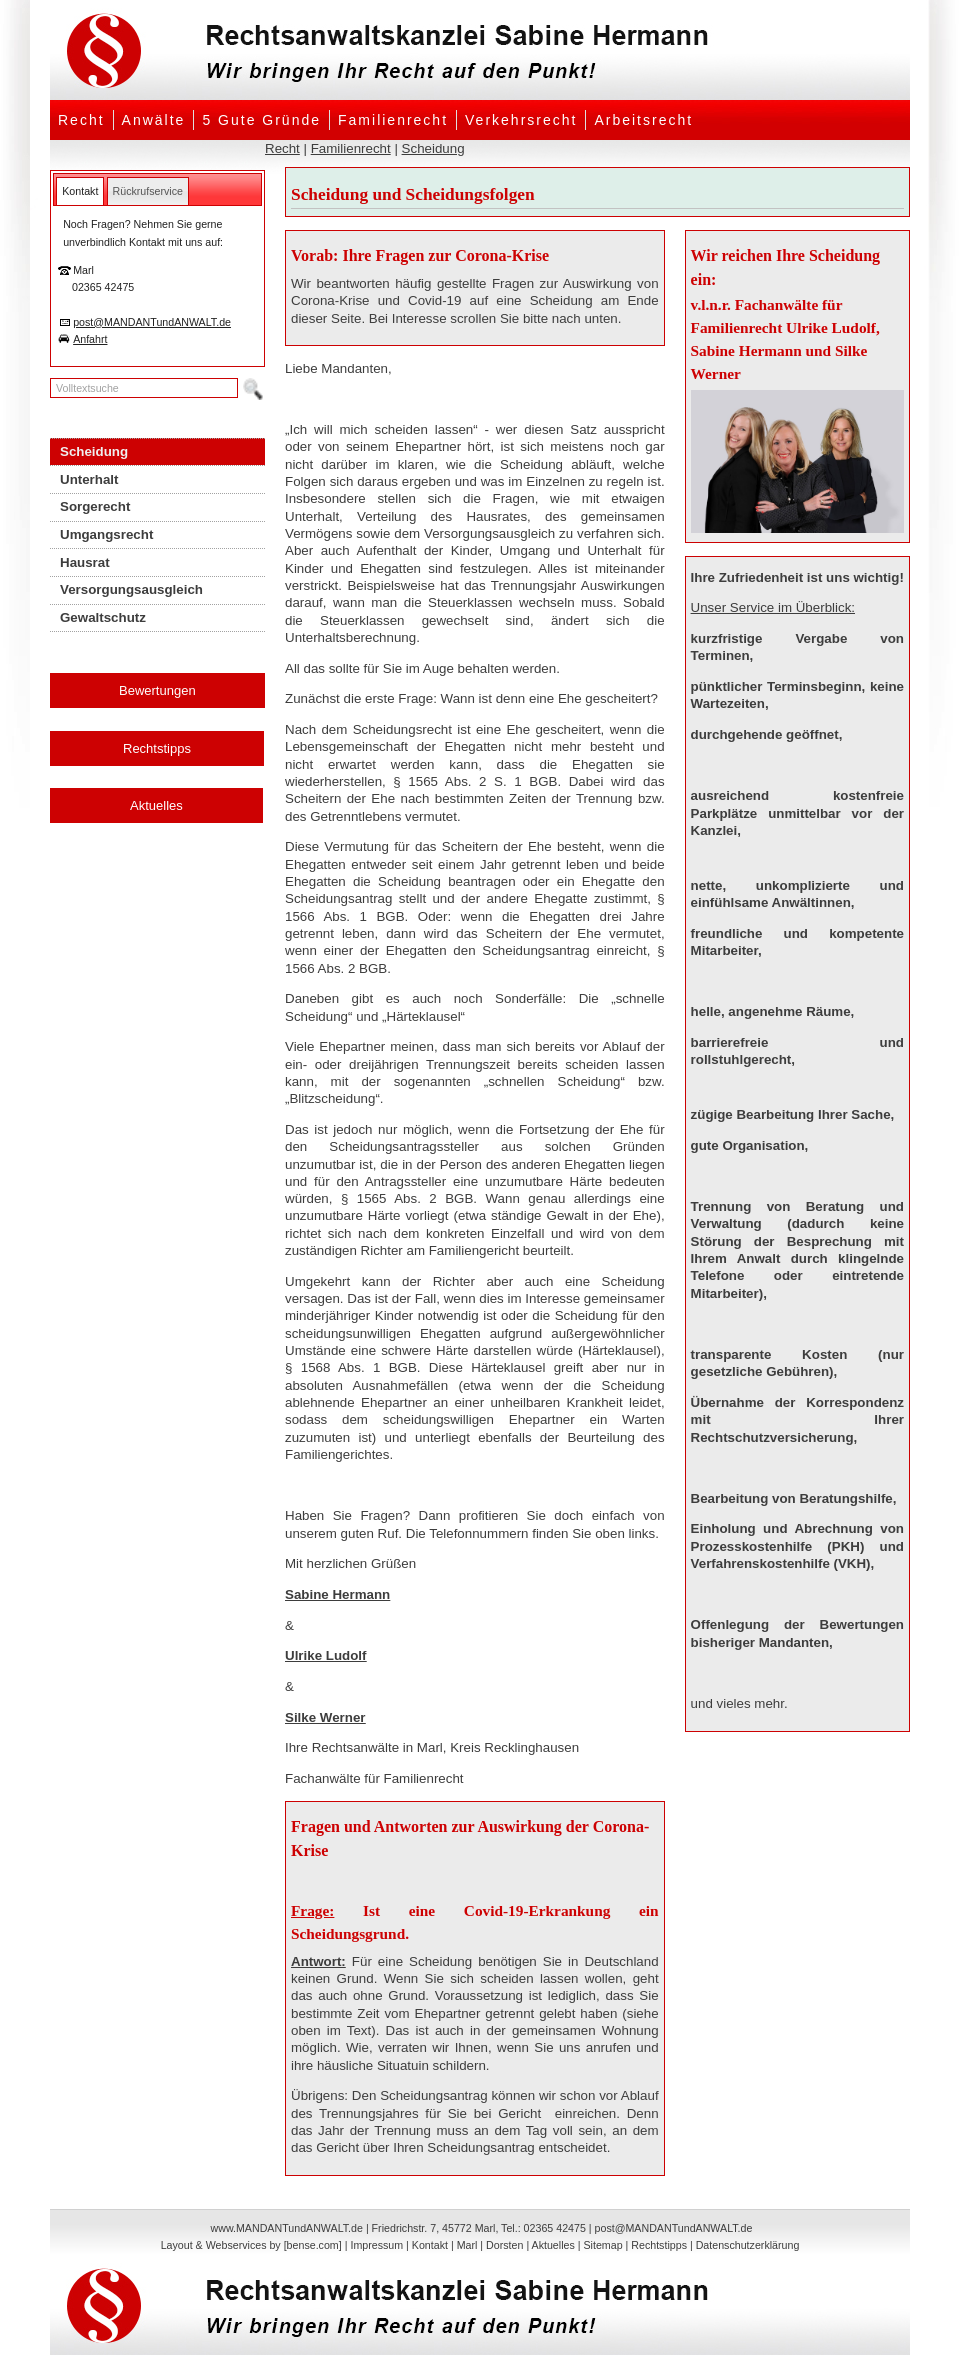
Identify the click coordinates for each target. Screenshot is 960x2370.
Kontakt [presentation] (80, 191)
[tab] (80, 191)
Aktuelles (156, 805)
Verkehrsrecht (521, 120)
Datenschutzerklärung (748, 2245)
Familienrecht (393, 120)
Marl (467, 2245)
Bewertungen (157, 690)
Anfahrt (90, 339)
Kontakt (430, 2245)
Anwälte (154, 120)
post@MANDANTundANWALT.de (152, 322)
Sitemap (602, 2245)
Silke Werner (325, 1717)
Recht (81, 120)
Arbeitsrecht (643, 120)
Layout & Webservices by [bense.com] (251, 2245)
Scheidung (433, 148)
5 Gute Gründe (261, 120)
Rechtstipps (157, 748)
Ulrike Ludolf (325, 1655)
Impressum (376, 2245)
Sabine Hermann (337, 1594)
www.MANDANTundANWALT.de (287, 2228)
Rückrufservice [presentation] (148, 191)
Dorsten (504, 2245)
